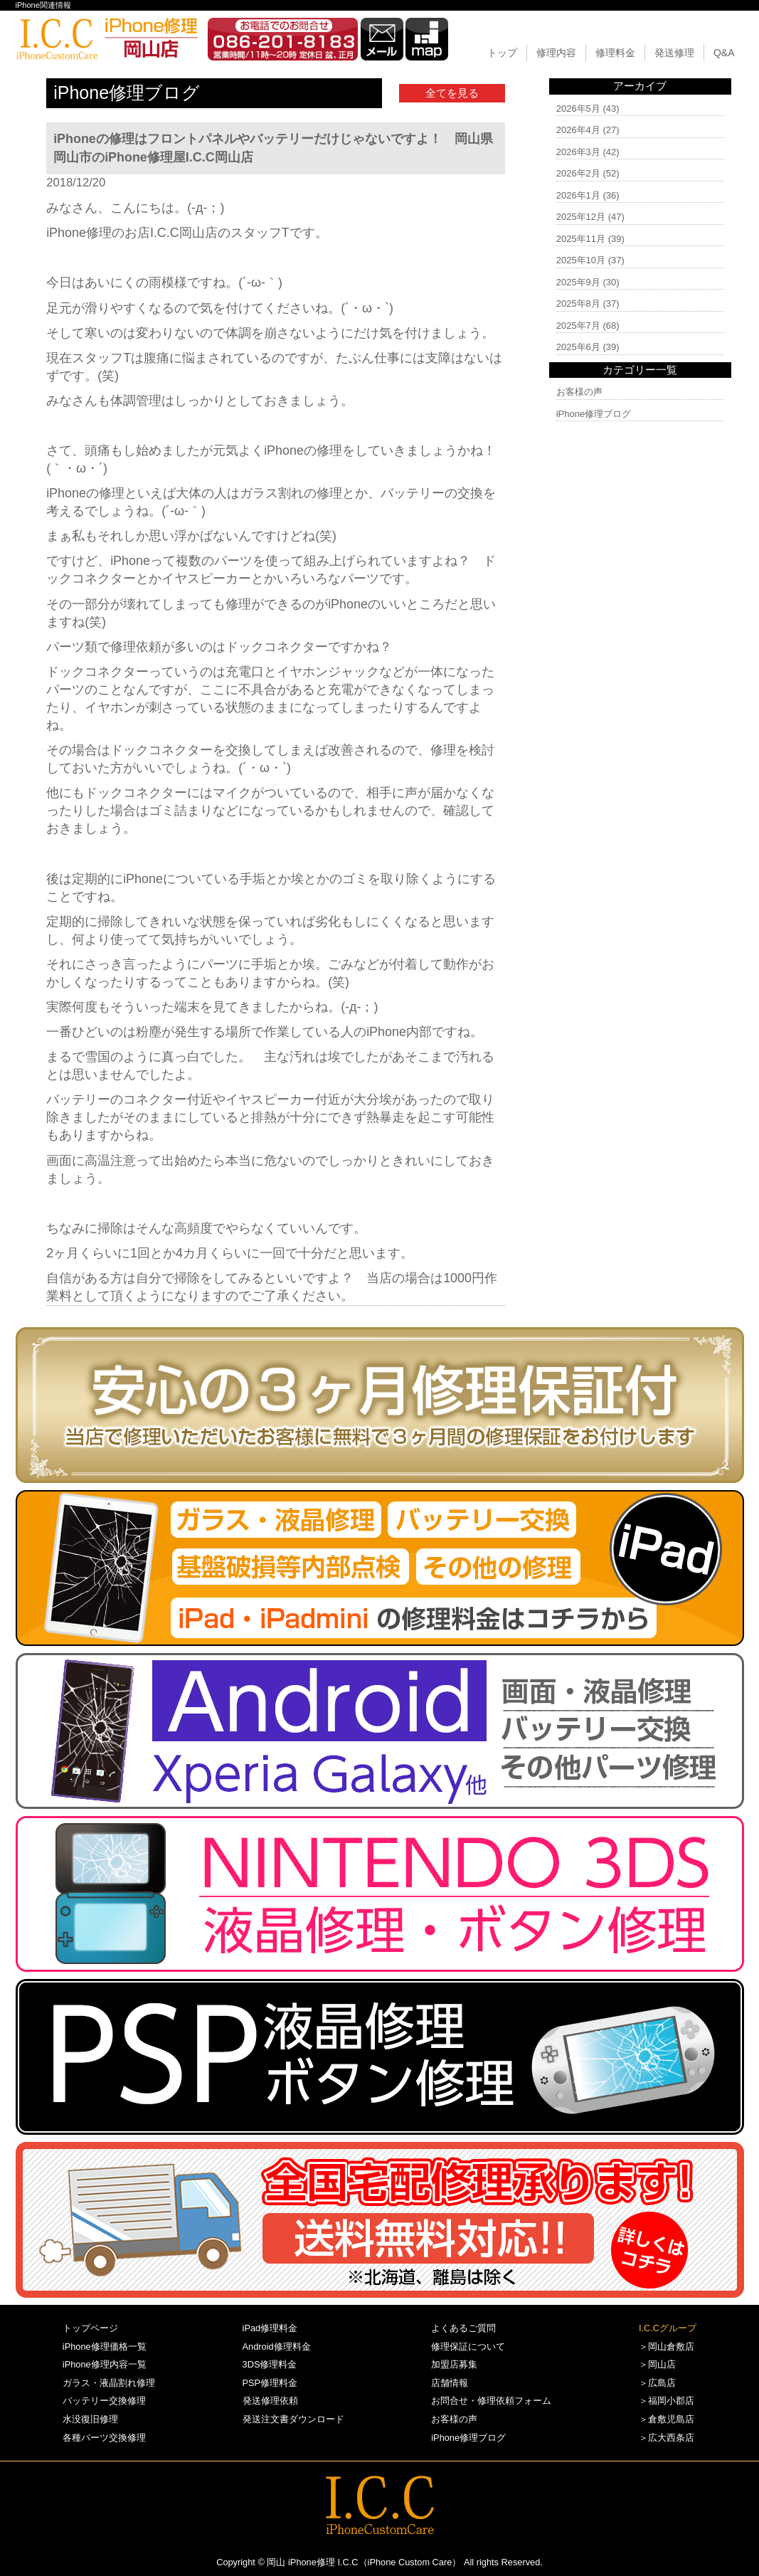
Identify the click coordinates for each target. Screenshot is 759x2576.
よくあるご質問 (463, 2328)
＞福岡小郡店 (666, 2400)
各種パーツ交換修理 (104, 2437)
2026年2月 (578, 173)
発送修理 (674, 52)
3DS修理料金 (270, 2364)
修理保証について (468, 2346)
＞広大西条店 (666, 2437)
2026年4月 (578, 130)
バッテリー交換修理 (104, 2400)
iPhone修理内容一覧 (105, 2364)
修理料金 (615, 52)
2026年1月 (578, 195)
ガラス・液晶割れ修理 (109, 2382)
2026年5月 (578, 108)
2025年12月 (580, 216)
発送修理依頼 (270, 2400)
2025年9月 (578, 282)
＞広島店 (657, 2382)
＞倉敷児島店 (666, 2419)
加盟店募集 (454, 2364)
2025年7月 (578, 325)
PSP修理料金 (270, 2382)
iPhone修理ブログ (593, 413)
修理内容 (556, 52)
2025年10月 (580, 260)
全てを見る (452, 93)
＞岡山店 (657, 2364)
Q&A (724, 52)
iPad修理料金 (270, 2328)
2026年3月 (578, 152)
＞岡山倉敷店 (666, 2346)
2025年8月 (578, 303)
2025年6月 (578, 347)
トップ (502, 52)
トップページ (90, 2328)
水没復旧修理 (90, 2419)
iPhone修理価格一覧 (105, 2346)
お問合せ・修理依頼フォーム (491, 2400)
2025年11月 (580, 238)
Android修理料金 (277, 2346)
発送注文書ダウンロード (293, 2419)
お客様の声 (579, 391)
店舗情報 (449, 2382)
